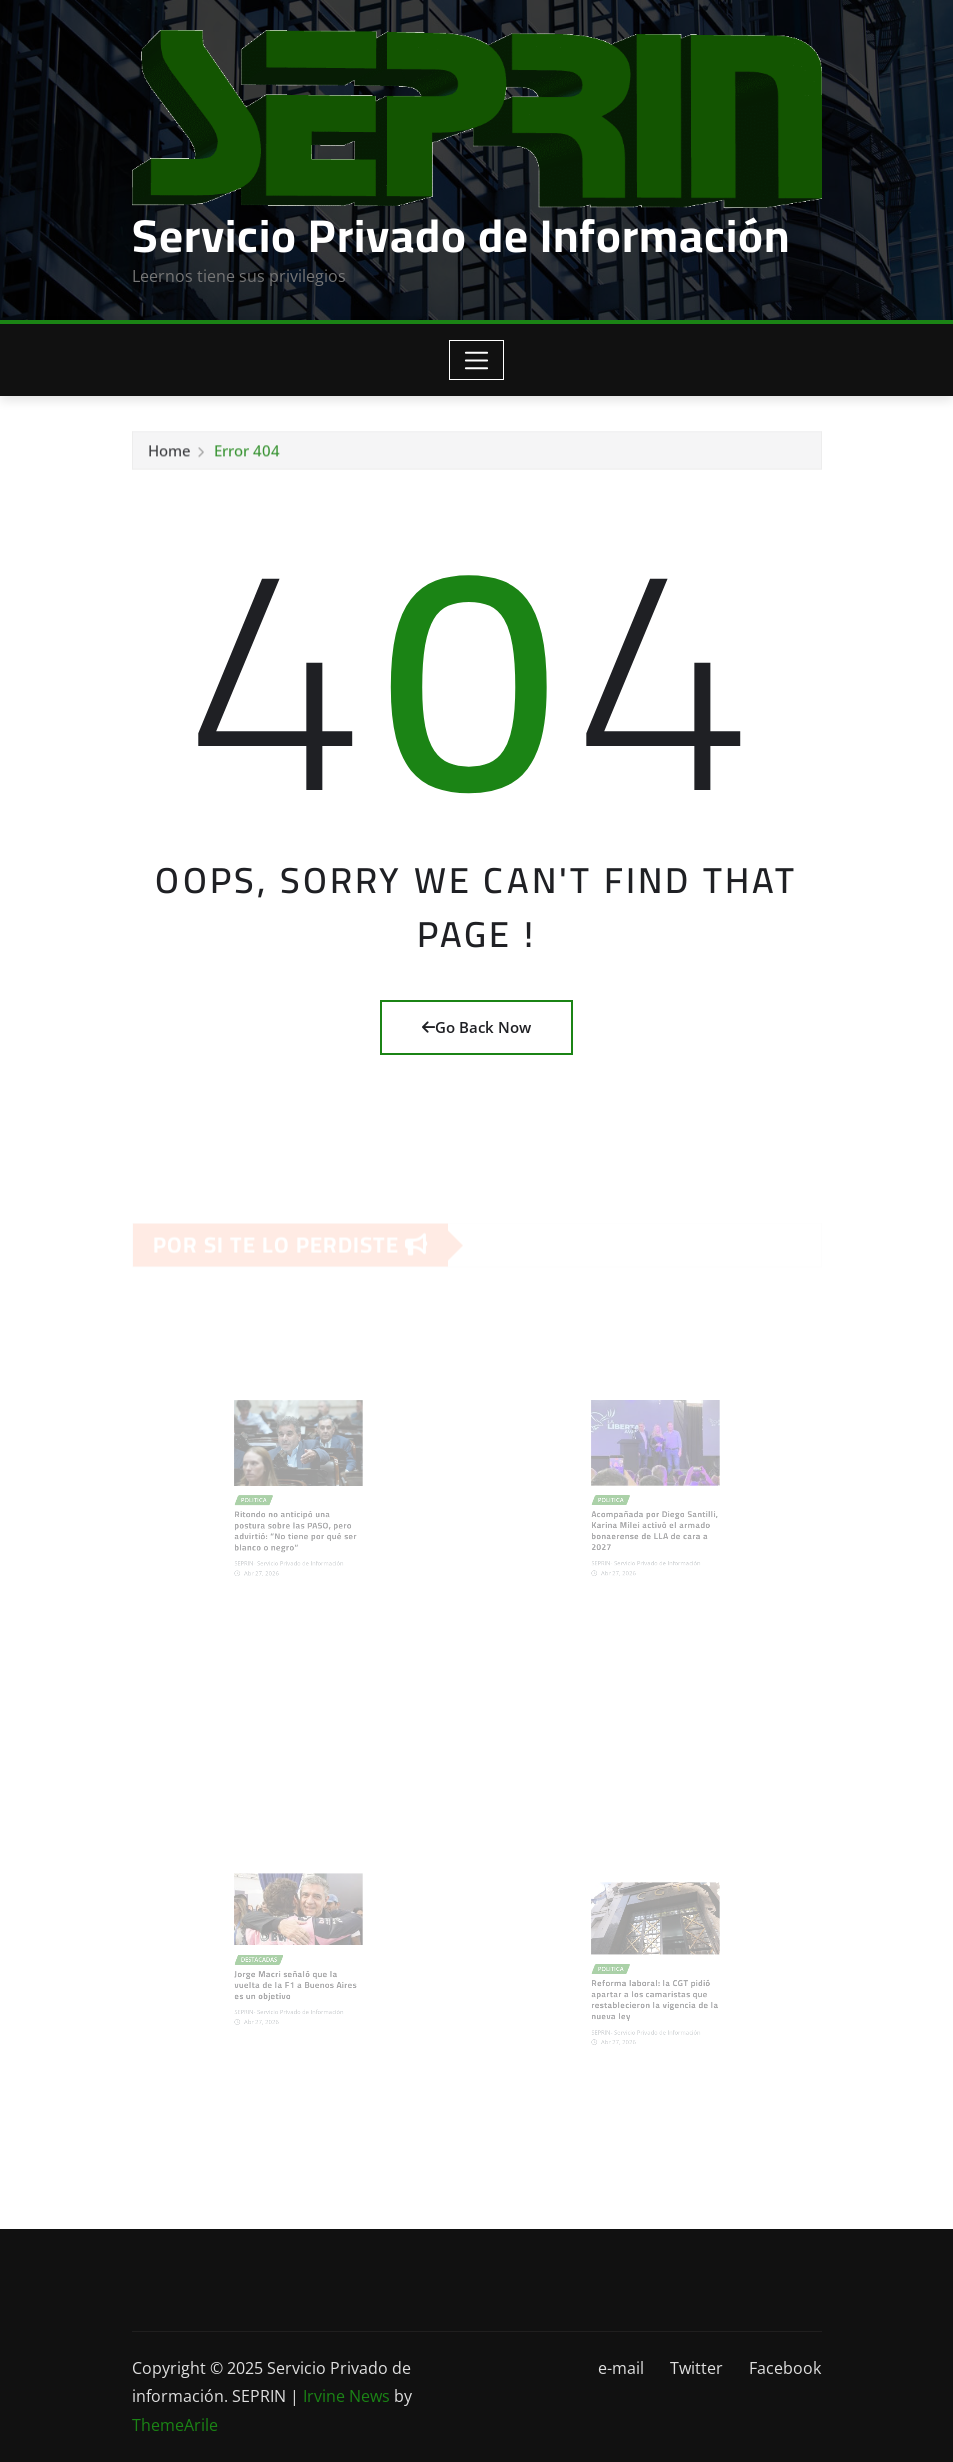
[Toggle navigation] (476, 360)
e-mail (621, 2368)
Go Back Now (476, 1027)
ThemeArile (175, 2425)
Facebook (785, 2368)
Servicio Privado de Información (461, 235)
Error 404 (247, 454)
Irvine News (346, 2396)
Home (169, 454)
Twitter (696, 2368)
